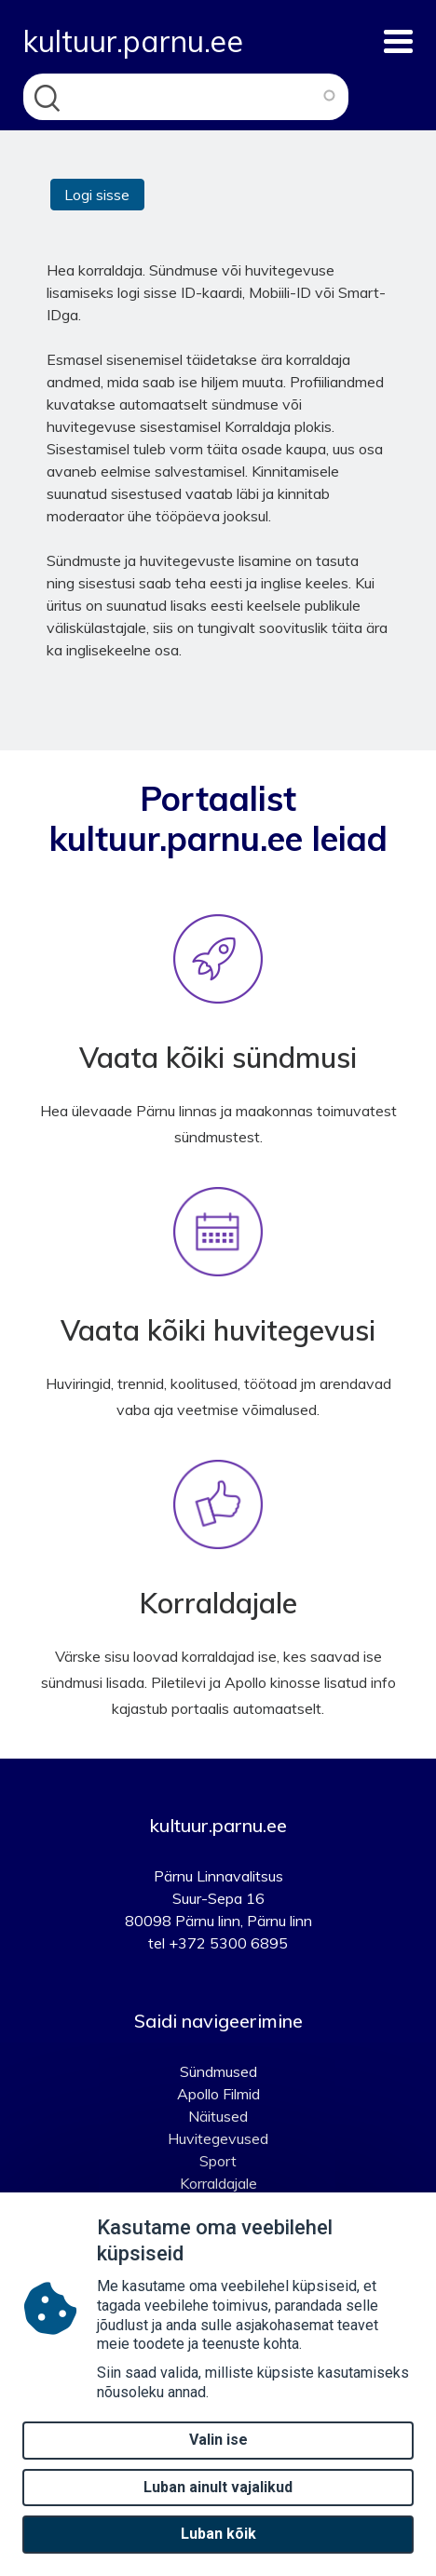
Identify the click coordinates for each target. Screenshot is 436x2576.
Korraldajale (218, 1603)
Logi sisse (96, 194)
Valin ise (218, 2456)
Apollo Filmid (218, 2093)
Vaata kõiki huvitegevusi (218, 1330)
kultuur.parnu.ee (133, 41)
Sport (218, 2160)
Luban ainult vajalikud (218, 2504)
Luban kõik (218, 2551)
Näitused (218, 2116)
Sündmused (218, 2071)
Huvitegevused (218, 2138)
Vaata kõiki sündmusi (218, 1057)
